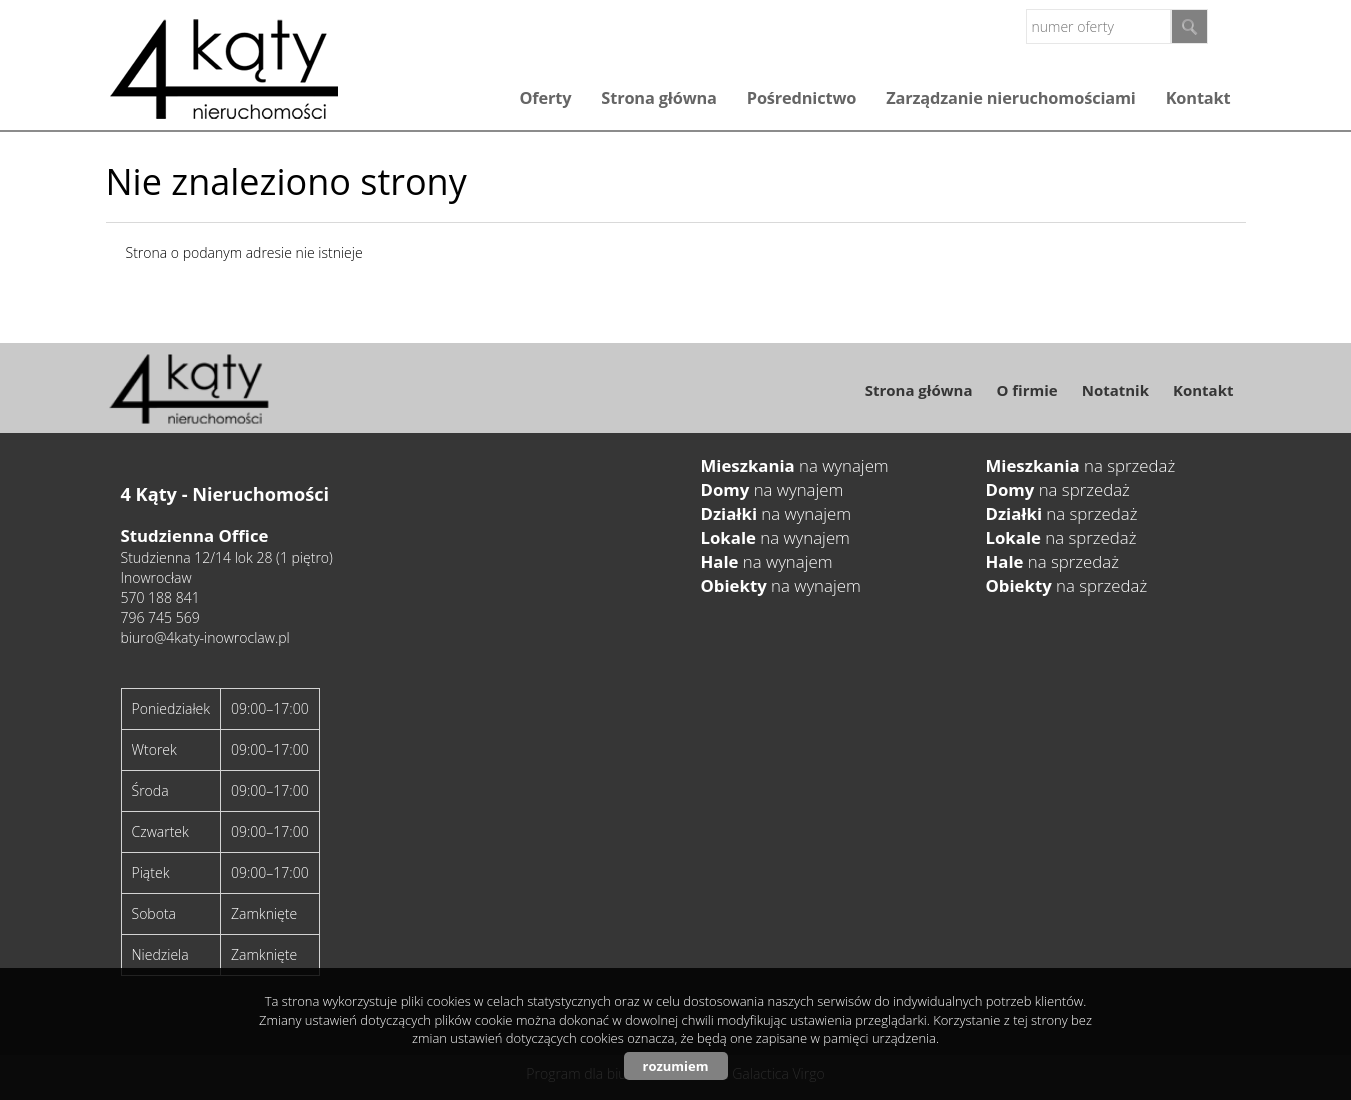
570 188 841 (160, 597)
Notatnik (1115, 390)
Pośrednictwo (801, 98)
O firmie (1026, 390)
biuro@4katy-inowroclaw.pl (205, 637)
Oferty (545, 98)
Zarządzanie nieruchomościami (1010, 98)
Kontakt (1198, 98)
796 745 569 (160, 617)
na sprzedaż (1081, 465)
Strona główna (658, 98)
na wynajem (795, 465)
